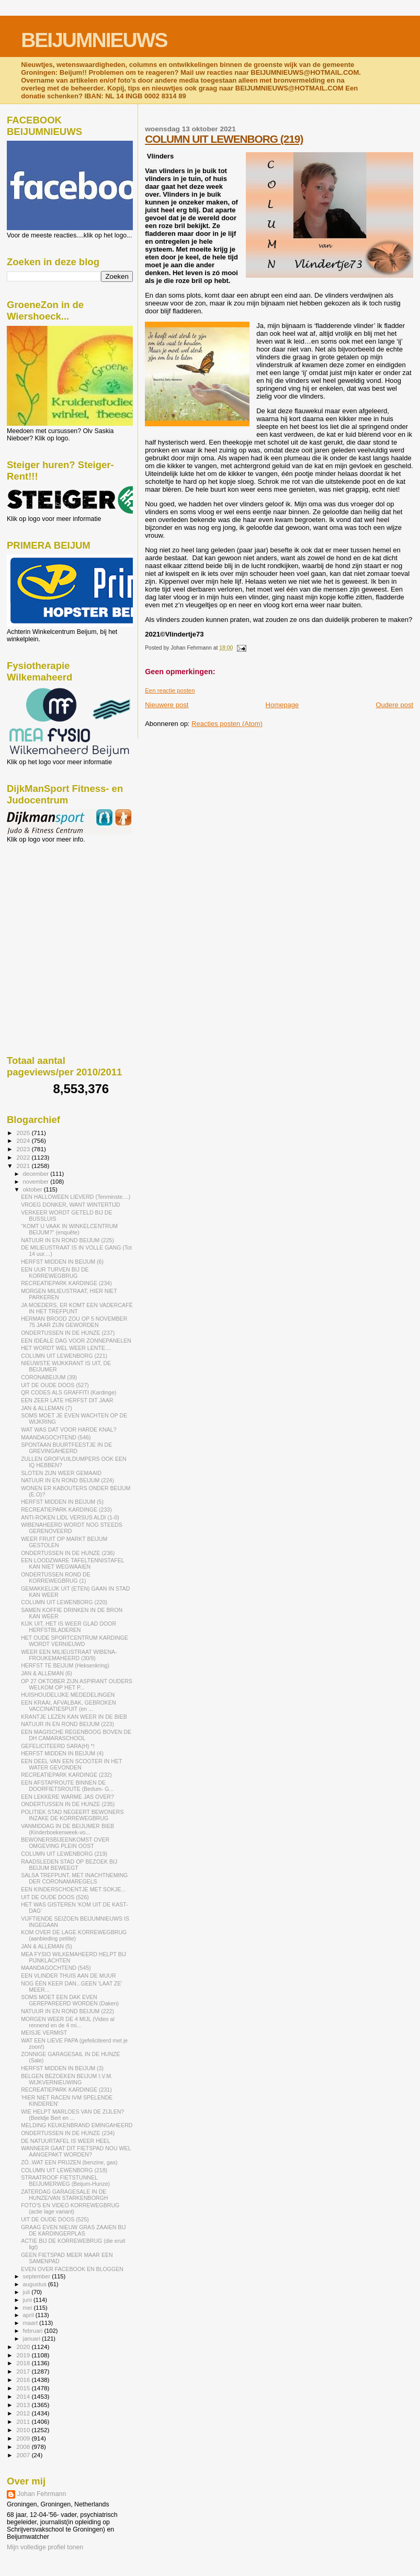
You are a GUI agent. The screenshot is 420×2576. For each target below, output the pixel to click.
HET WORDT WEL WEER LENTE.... (66, 1348)
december (37, 1174)
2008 (23, 2446)
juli (27, 2292)
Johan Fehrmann (41, 2494)
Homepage (282, 705)
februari (33, 2331)
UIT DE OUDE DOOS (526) (55, 1897)
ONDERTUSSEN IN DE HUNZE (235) (68, 1804)
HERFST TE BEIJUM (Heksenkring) (65, 1665)
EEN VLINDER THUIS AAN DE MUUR (68, 1975)
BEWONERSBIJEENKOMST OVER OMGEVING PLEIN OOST (65, 1842)
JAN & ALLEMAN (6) (46, 1673)
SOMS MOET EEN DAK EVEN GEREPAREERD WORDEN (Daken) (70, 2000)
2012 (23, 2413)
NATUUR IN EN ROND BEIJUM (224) (67, 1480)
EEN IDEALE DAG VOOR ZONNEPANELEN (76, 1340)
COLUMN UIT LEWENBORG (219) (224, 139)
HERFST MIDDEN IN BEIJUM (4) (62, 1753)
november (37, 1181)
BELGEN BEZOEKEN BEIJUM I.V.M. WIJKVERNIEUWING (66, 2079)
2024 (23, 1140)
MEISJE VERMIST (44, 2032)
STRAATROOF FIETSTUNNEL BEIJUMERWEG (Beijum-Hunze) (65, 2180)
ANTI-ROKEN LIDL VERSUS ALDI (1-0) (70, 1517)
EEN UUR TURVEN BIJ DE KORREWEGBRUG (55, 1272)
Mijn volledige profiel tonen (45, 2547)
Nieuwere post (166, 705)
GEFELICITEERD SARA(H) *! (57, 1746)
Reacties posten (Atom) (227, 724)
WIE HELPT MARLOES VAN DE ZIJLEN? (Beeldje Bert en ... (72, 2114)
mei (28, 2308)
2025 (23, 1132)
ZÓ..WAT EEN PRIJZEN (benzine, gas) (69, 2162)
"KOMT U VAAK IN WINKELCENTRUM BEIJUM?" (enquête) (69, 1229)
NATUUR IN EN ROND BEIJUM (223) (67, 1724)
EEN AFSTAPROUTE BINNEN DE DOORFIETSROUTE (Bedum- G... (67, 1785)
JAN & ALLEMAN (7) (46, 1408)
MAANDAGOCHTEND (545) (55, 1968)
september (37, 2276)
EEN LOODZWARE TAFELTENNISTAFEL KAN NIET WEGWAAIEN (72, 1563)
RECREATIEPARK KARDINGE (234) (66, 1283)
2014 (23, 2396)
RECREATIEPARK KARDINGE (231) (66, 2089)
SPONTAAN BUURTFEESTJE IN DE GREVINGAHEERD (66, 1448)
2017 (23, 2371)
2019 (23, 2355)
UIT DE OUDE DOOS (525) (55, 2219)
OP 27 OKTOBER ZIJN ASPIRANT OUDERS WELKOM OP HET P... (76, 1684)
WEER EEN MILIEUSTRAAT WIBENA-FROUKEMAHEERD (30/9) (69, 1655)
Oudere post (394, 705)
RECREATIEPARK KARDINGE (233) (66, 1509)
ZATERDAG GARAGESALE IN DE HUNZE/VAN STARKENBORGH (64, 2194)
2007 (23, 2455)
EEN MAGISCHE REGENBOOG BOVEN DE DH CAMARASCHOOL (76, 1735)
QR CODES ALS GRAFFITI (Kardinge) (68, 1392)
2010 (23, 2429)
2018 (23, 2362)
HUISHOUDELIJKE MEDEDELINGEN (68, 1695)
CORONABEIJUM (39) (49, 1377)
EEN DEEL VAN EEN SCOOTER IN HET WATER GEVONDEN (71, 1764)
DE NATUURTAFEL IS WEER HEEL (65, 2141)
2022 (23, 1157)
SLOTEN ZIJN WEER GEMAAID (61, 1473)
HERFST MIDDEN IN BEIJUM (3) (62, 2068)
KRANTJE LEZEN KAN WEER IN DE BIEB (74, 1716)
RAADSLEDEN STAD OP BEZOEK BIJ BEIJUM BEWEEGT (69, 1864)
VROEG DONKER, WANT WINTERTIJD (70, 1204)
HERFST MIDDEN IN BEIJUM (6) (62, 1261)
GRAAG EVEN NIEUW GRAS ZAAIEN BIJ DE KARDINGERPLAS (73, 2230)
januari (32, 2338)
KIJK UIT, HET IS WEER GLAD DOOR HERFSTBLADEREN (68, 1626)
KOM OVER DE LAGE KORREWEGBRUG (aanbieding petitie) (74, 1935)
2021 (23, 1165)
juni (28, 2300)
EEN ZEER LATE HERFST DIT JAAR (67, 1400)
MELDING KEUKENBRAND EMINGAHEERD (76, 2125)
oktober (33, 1189)
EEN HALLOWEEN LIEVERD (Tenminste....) (75, 1197)
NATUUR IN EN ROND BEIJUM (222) (67, 2011)
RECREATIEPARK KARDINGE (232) (66, 1775)
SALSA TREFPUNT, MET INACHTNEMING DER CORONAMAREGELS (74, 1878)
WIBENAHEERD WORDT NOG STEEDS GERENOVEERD (71, 1528)
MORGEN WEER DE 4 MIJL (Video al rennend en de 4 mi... (68, 2022)
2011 (23, 2421)
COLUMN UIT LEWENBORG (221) (64, 1356)
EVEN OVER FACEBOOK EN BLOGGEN (72, 2269)
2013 (23, 2404)
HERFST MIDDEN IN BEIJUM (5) (62, 1502)
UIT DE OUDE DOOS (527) (55, 1385)
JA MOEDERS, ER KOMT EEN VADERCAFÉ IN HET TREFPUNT (77, 1308)
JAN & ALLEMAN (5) (46, 1946)
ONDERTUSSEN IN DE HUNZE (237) (68, 1333)
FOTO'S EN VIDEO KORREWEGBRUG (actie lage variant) (70, 2208)
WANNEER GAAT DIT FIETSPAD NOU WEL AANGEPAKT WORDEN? (76, 2151)
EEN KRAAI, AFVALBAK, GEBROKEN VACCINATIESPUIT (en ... (68, 1705)
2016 (23, 2379)
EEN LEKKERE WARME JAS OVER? (67, 1797)
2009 (23, 2438)
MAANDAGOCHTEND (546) (55, 1437)
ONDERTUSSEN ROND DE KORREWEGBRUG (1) (55, 1577)
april (29, 2315)
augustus (35, 2284)
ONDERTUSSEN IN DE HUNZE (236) (68, 1553)
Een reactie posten (170, 690)
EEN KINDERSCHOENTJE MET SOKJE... (73, 1889)
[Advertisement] (54, 899)
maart (31, 2323)
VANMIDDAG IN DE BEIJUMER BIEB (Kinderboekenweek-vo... (67, 1829)
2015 (23, 2388)
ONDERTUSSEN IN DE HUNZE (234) (68, 2133)
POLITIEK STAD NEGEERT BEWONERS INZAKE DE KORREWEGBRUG (72, 1815)
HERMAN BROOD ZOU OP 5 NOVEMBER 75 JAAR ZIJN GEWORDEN (74, 1321)
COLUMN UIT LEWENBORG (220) (64, 1602)
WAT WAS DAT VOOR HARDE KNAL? (68, 1429)
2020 (23, 2346)
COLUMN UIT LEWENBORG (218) (64, 2170)
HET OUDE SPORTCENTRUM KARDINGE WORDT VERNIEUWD (74, 1641)
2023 (23, 1148)
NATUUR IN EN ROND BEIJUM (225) (67, 1240)
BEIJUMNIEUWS (94, 40)
